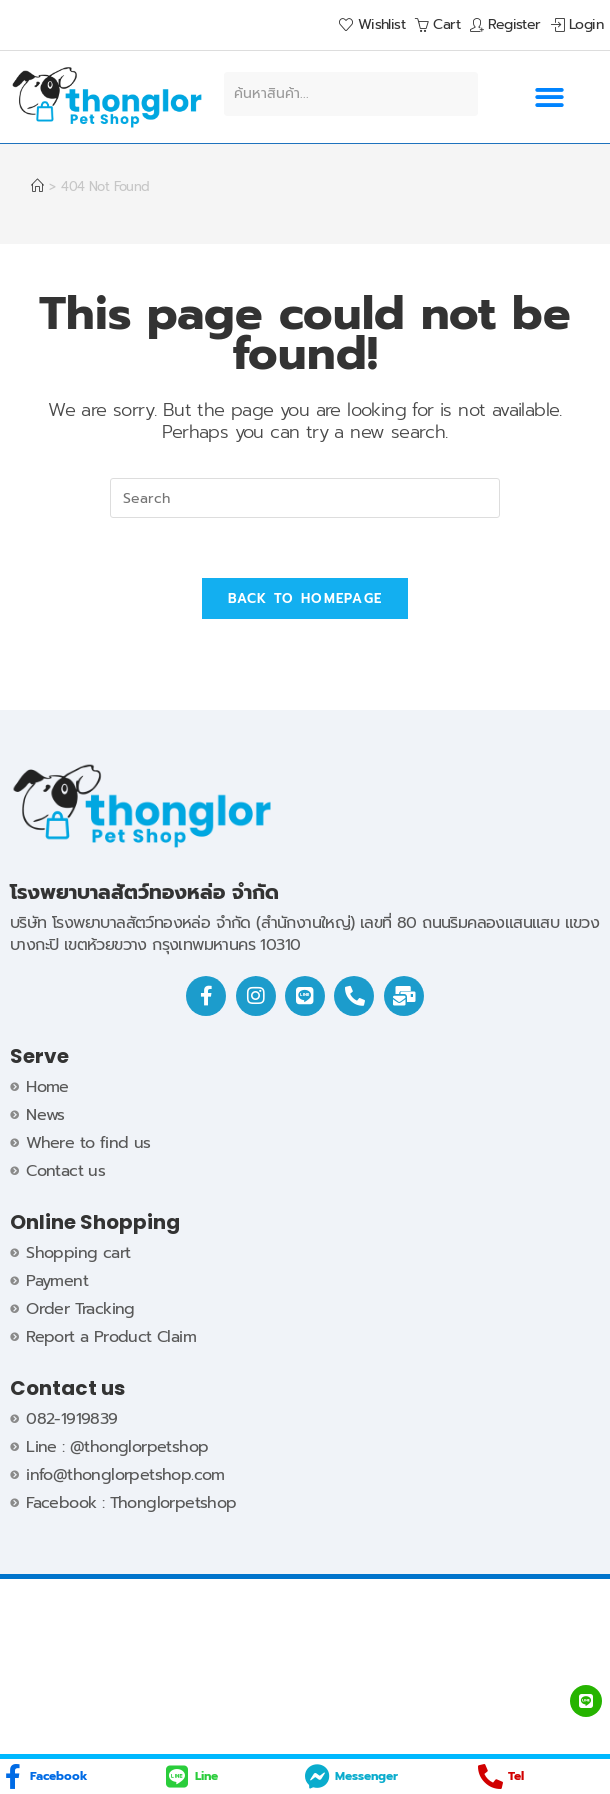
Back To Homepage (305, 599)
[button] (549, 97)
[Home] (37, 186)
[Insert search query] (305, 498)
